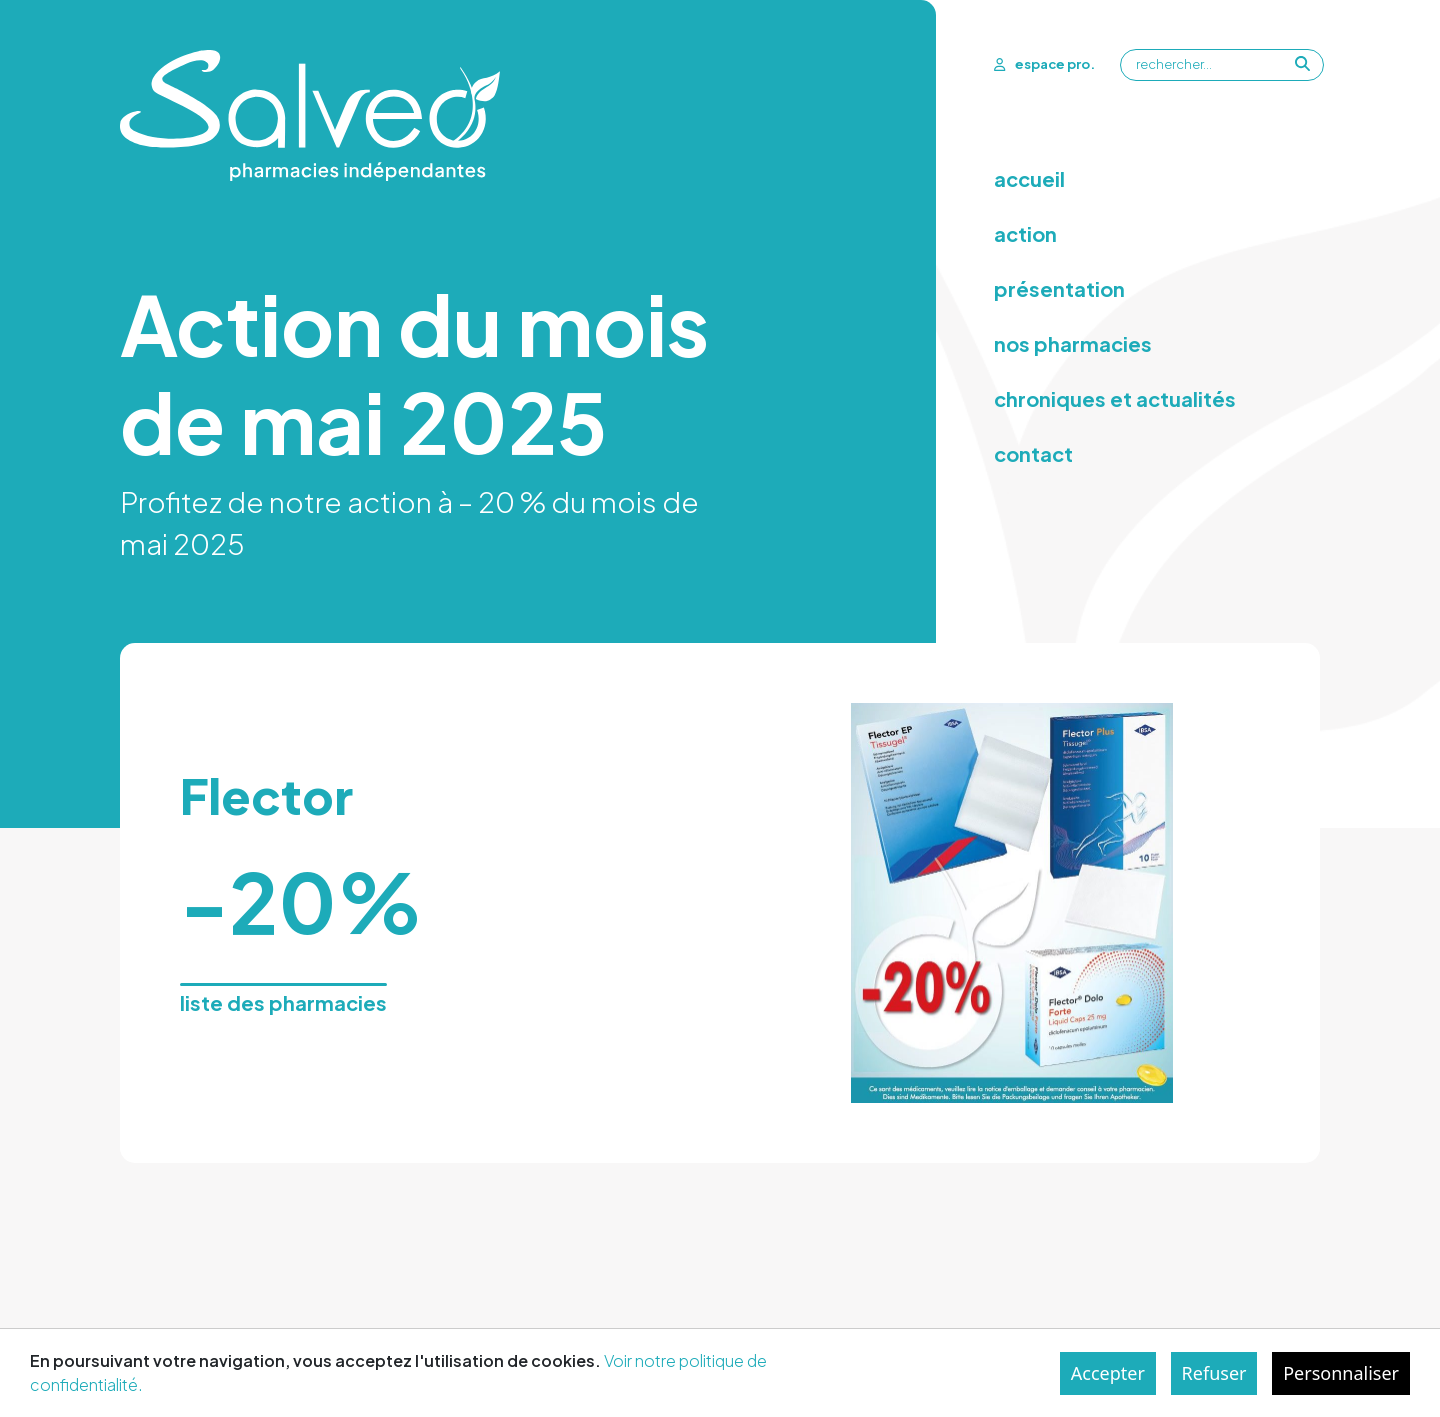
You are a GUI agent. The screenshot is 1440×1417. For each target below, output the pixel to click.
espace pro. (1044, 64)
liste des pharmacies (283, 1002)
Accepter (1108, 1373)
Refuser (1214, 1373)
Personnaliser (1341, 1373)
